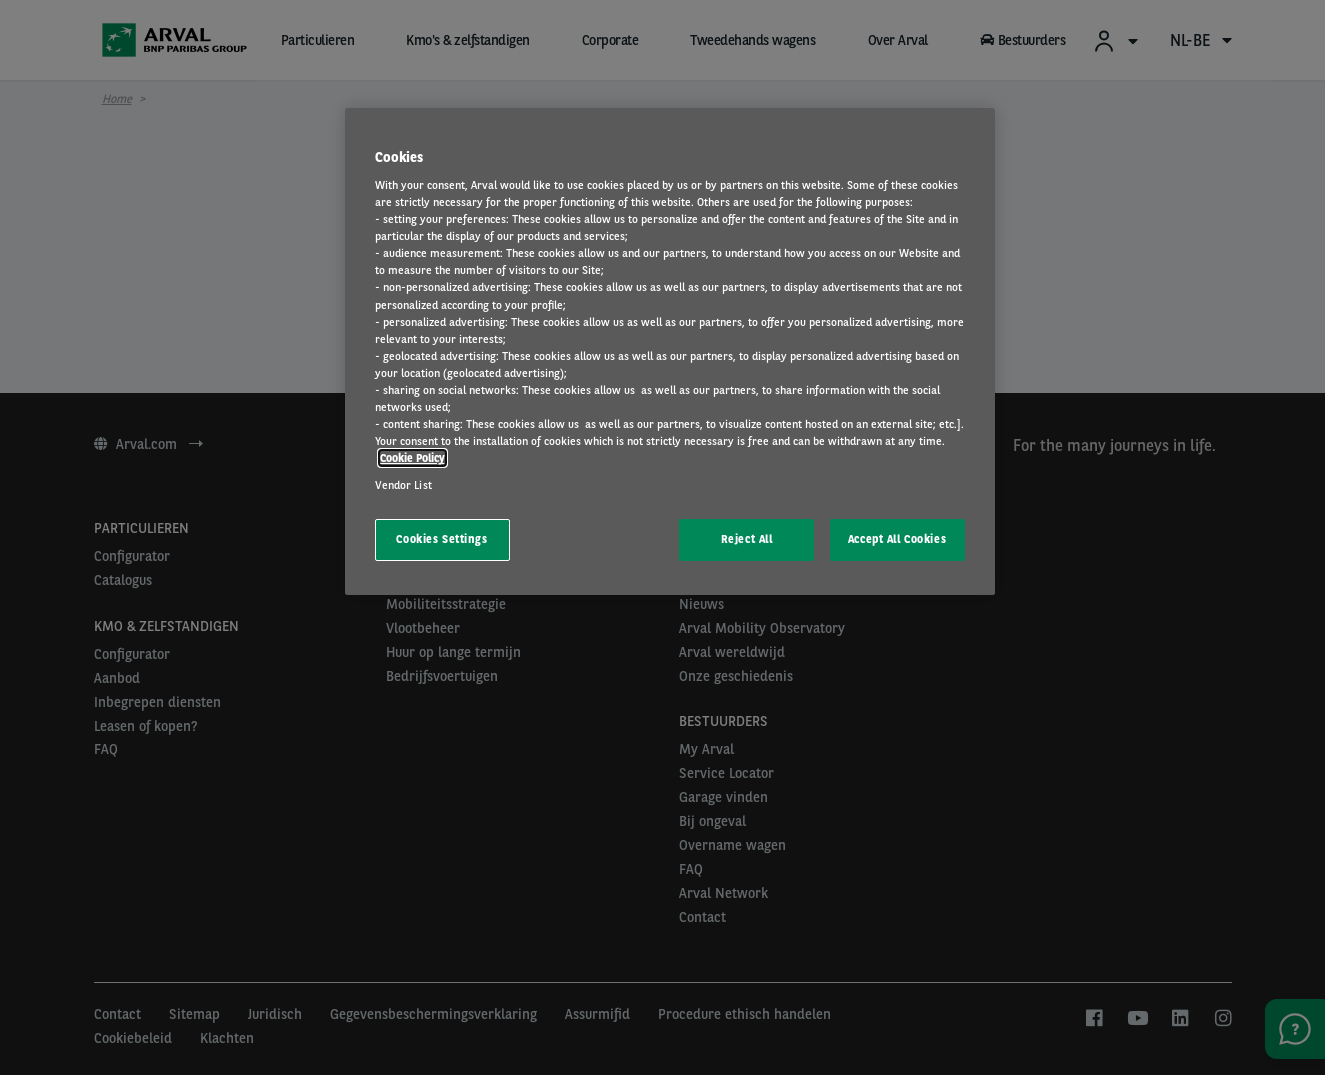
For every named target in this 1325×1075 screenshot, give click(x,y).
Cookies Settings (441, 539)
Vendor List (403, 485)
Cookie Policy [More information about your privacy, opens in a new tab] (412, 458)
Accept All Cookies (897, 539)
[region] (670, 352)
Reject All (747, 539)
